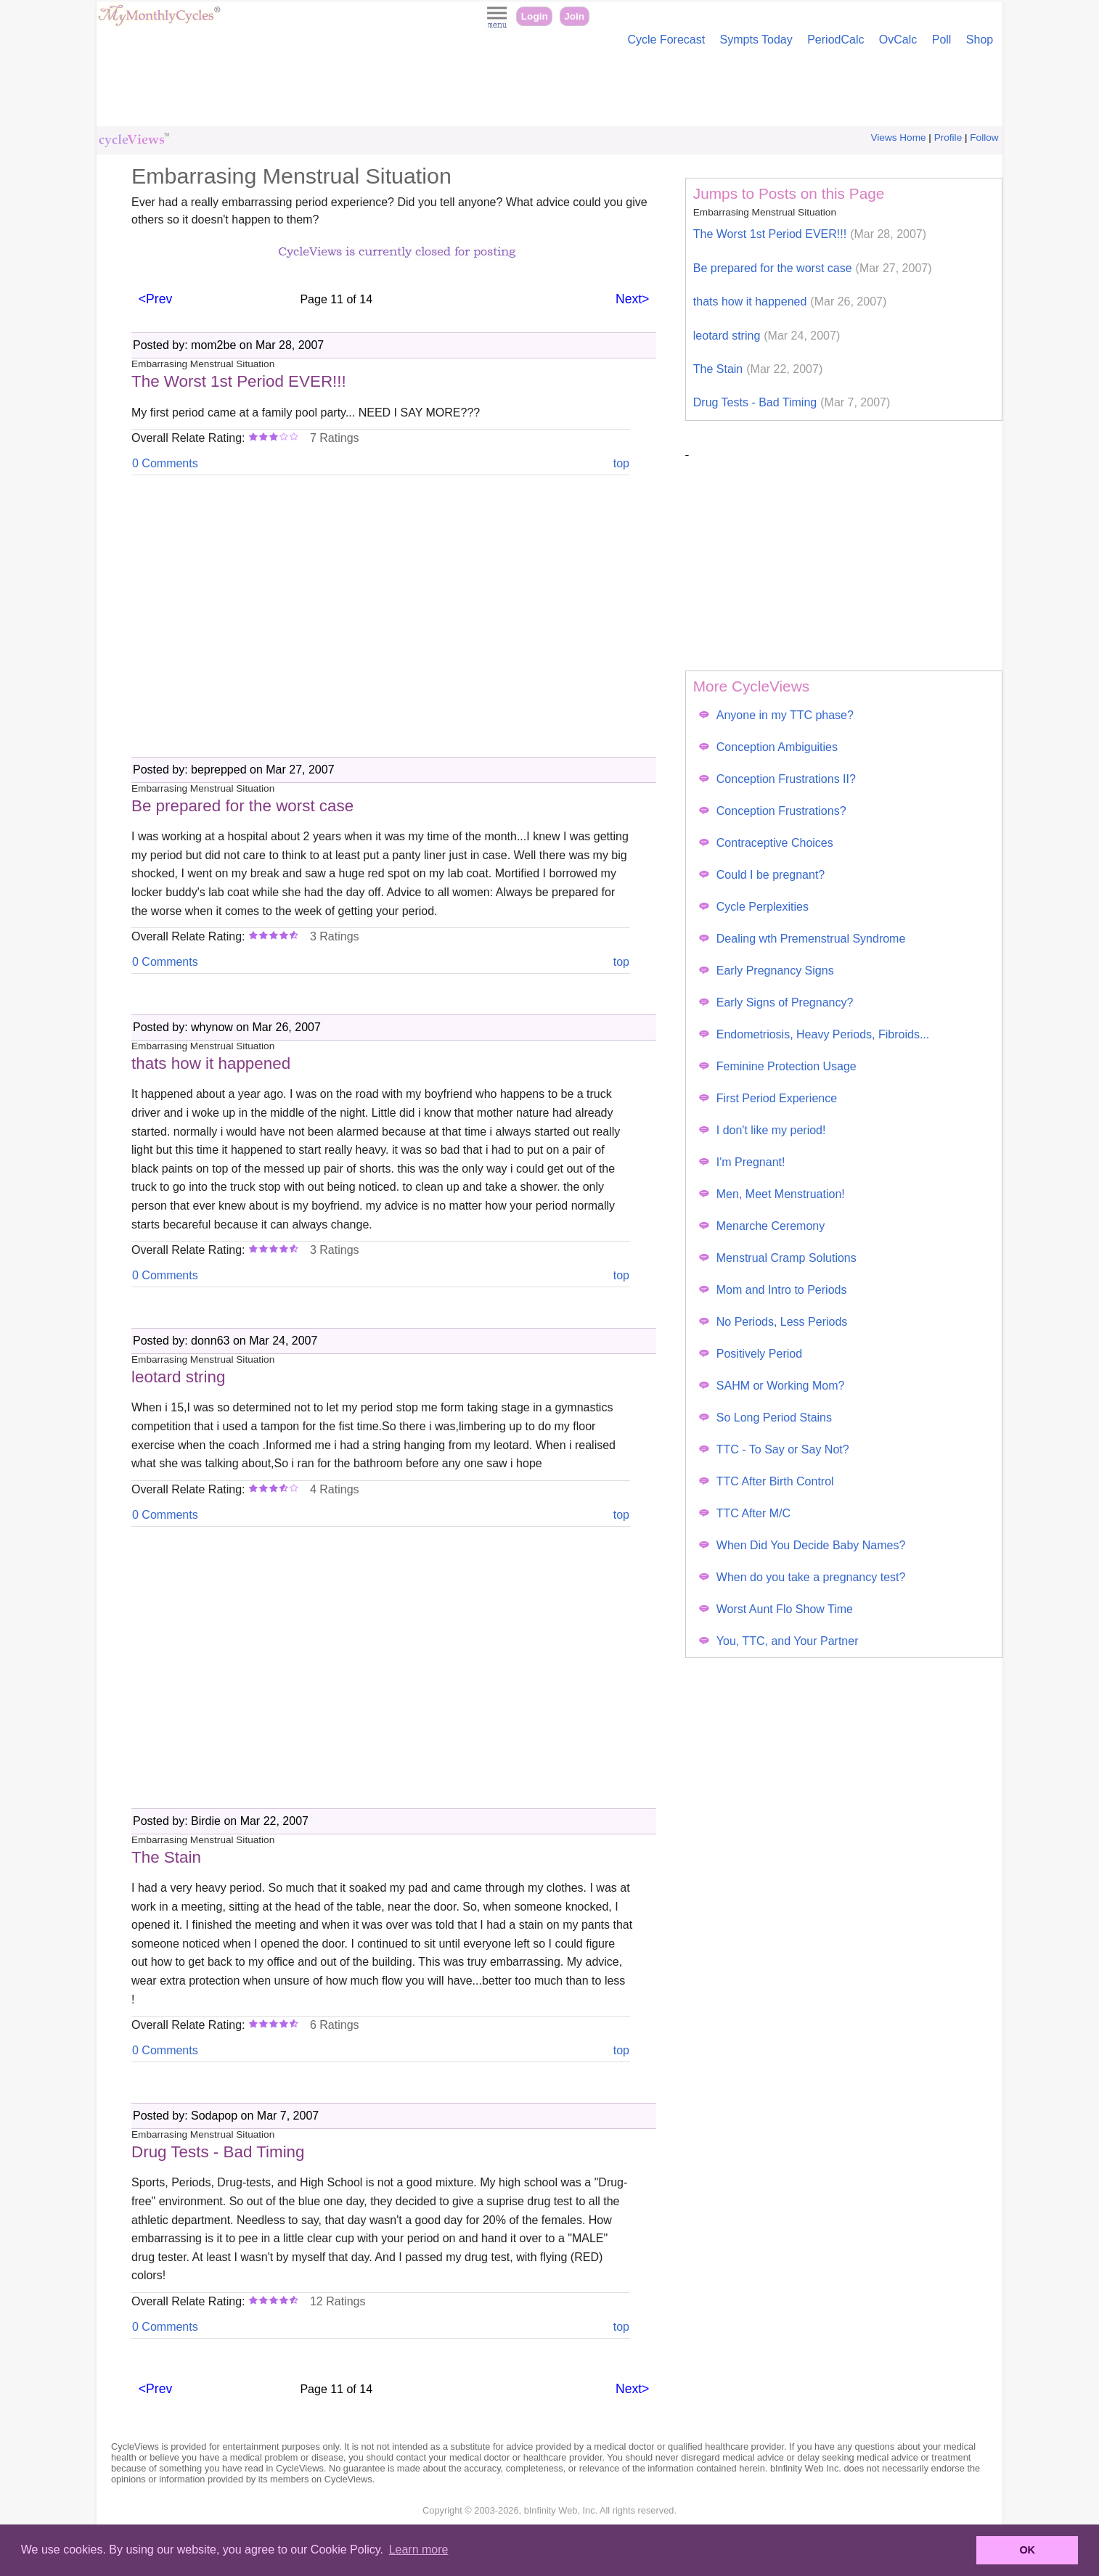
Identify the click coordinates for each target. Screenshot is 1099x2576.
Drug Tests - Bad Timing (791, 402)
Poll (942, 39)
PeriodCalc (835, 39)
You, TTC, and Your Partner (779, 1641)
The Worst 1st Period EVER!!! (809, 234)
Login (534, 16)
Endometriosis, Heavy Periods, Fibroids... (814, 1034)
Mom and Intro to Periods (773, 1290)
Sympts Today (756, 39)
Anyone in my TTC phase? (776, 715)
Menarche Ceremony (762, 1226)
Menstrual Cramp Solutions (778, 1258)
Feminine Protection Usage (778, 1066)
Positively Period (750, 1354)
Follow (984, 137)
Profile (948, 137)
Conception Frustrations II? (777, 779)
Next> (632, 299)
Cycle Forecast (666, 39)
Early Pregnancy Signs (766, 970)
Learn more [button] (419, 2549)
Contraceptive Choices (766, 843)
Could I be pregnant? (762, 875)
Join (574, 16)
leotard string (766, 335)
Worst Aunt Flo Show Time (776, 1609)
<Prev (155, 299)
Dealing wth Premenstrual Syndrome (802, 938)
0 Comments (165, 463)
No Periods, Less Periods (773, 1322)
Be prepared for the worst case (812, 268)
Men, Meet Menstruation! (772, 1194)
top (621, 463)
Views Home (898, 137)
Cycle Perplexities (754, 907)
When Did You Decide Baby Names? (802, 1545)
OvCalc (898, 39)
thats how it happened (790, 301)
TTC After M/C (744, 1513)
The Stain (757, 369)
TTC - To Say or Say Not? (774, 1449)
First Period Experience (768, 1098)
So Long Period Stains (765, 1417)
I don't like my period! (762, 1130)
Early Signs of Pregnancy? (776, 1002)
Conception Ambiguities (768, 747)
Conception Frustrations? (772, 811)
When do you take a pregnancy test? (802, 1577)
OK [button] (1027, 2550)
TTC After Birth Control (766, 1481)
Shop (979, 39)
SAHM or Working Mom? (772, 1385)
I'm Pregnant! (742, 1162)
